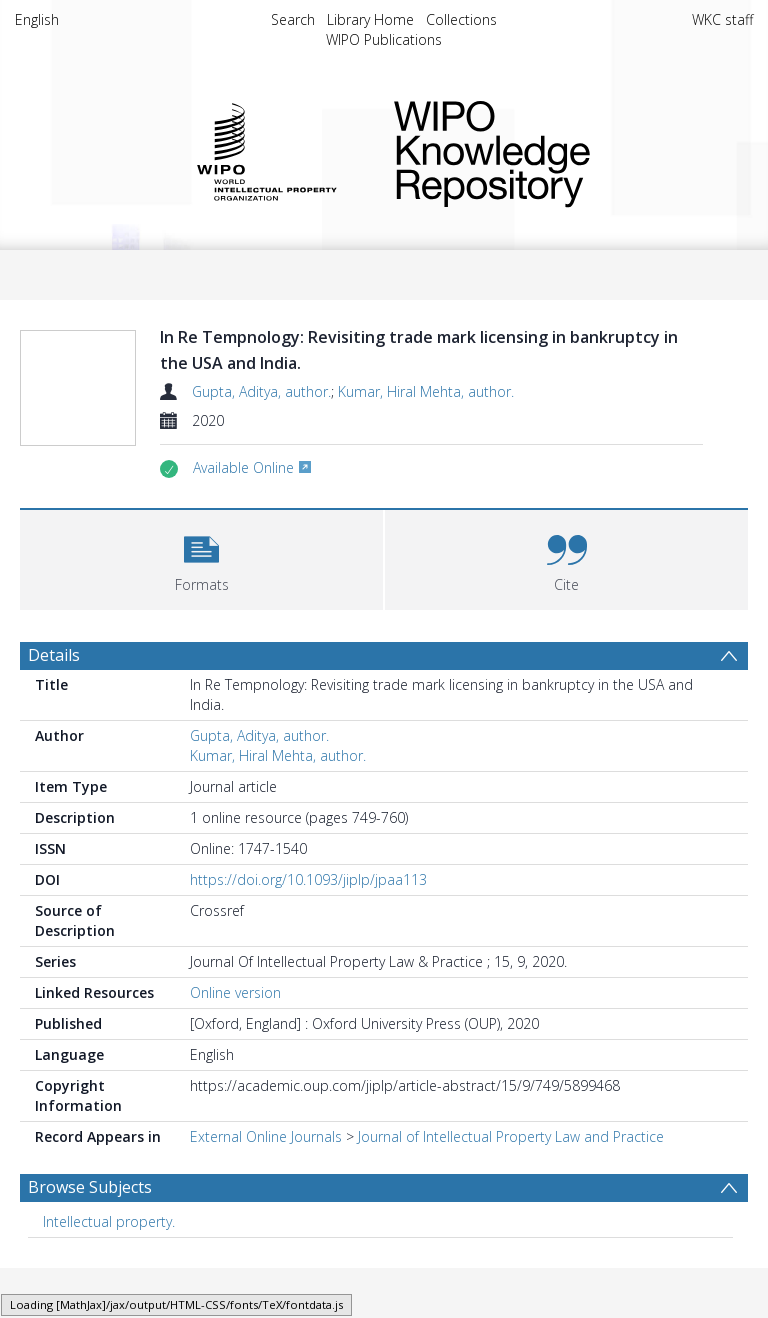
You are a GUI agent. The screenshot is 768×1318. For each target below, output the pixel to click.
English (37, 19)
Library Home (370, 19)
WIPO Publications (384, 39)
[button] (201, 605)
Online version (235, 1040)
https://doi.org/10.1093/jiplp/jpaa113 (308, 927)
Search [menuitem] (293, 19)
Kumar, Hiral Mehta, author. (426, 391)
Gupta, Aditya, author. (261, 391)
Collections (461, 19)
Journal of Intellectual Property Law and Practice (511, 1184)
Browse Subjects (90, 1235)
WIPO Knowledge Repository (557, 150)
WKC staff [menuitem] (722, 19)
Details (54, 703)
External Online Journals (266, 1184)
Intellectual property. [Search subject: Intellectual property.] (109, 1269)
